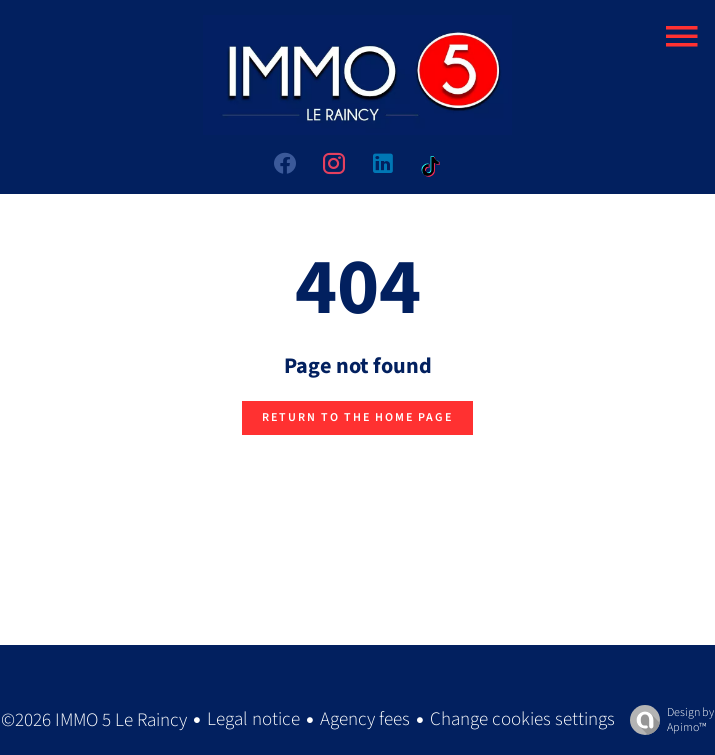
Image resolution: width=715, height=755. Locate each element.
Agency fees (365, 719)
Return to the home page (357, 417)
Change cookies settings (522, 719)
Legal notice (253, 719)
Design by (667, 719)
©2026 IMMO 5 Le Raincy (94, 720)
